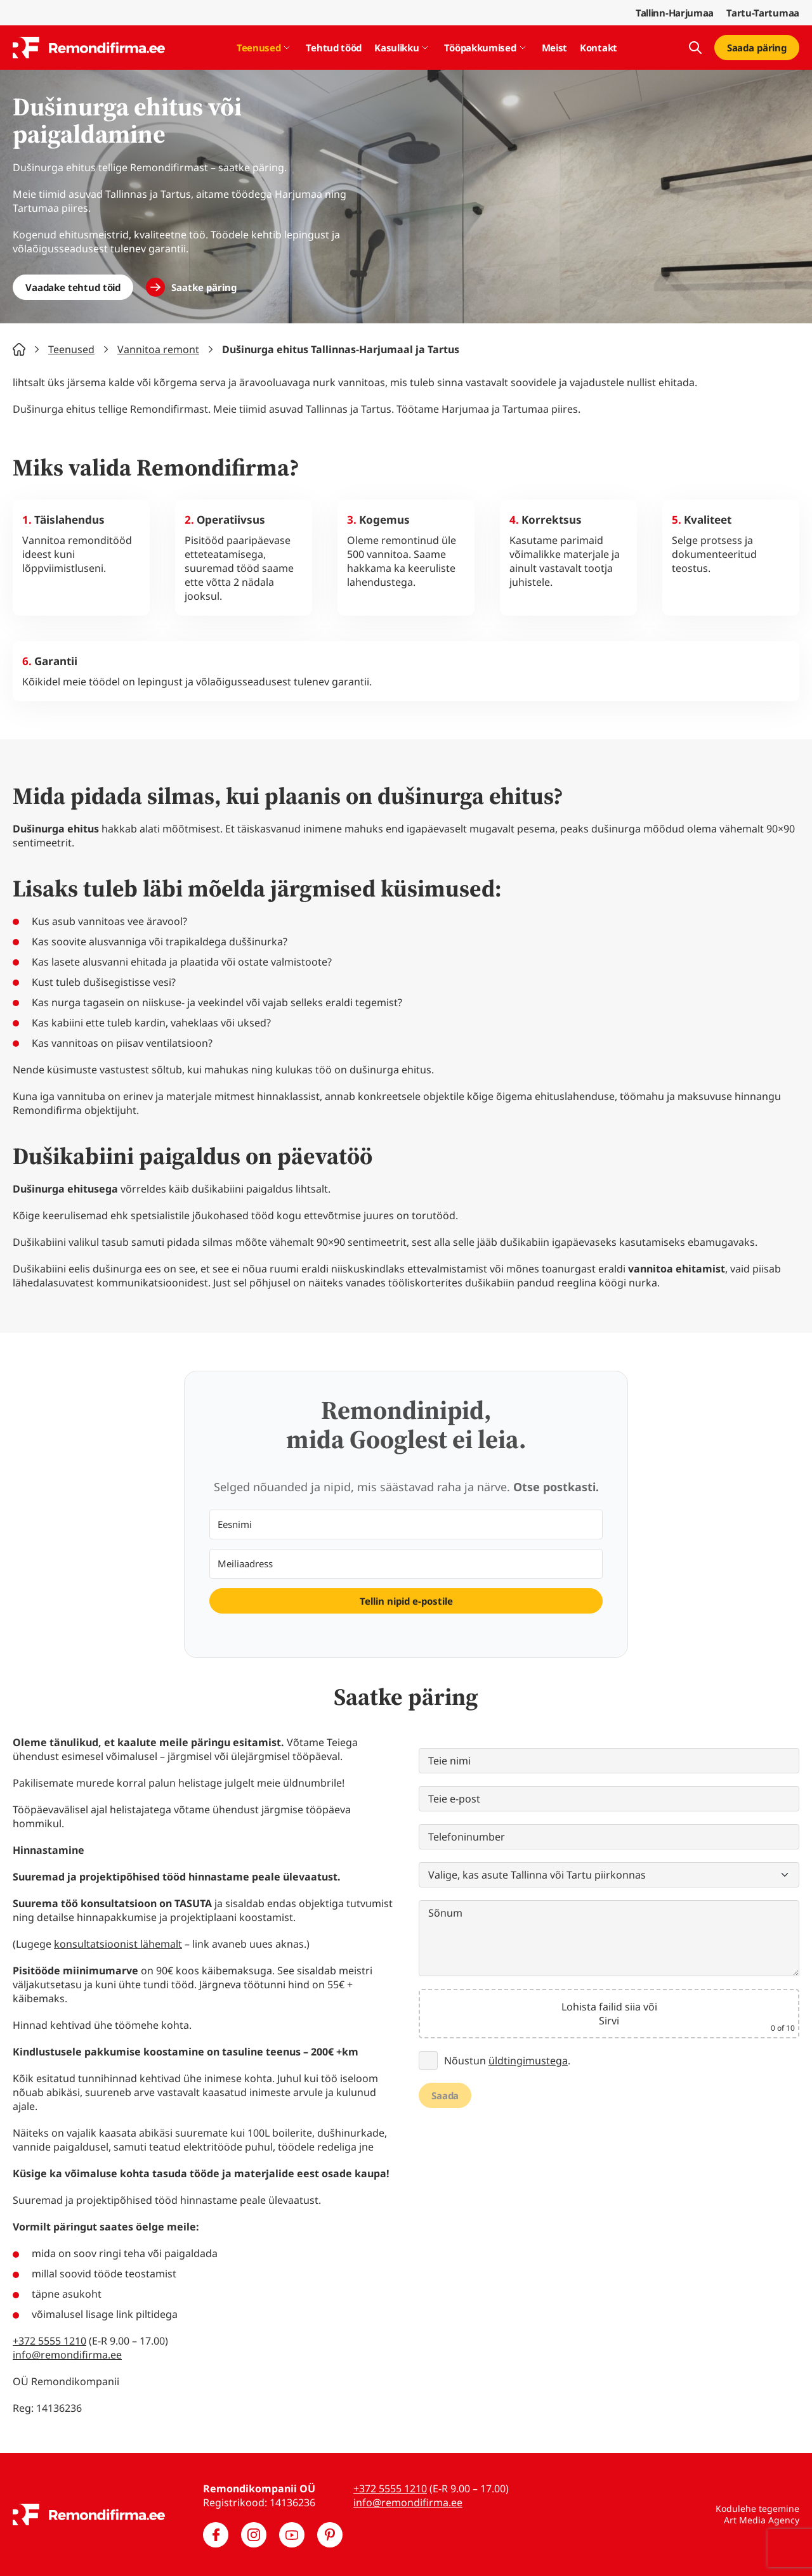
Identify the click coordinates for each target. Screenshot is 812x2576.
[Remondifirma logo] (89, 47)
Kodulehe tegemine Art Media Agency (757, 2514)
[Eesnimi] (406, 1524)
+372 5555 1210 (49, 2341)
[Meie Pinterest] (330, 2534)
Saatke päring (204, 287)
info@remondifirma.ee (67, 2355)
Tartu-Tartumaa (762, 12)
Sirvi (609, 2021)
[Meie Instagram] (253, 2534)
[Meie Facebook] (215, 2534)
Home (19, 349)
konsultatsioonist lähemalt (118, 1944)
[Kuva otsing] (695, 47)
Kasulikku (396, 47)
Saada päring (757, 47)
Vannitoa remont (158, 349)
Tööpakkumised (480, 47)
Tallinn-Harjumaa (675, 12)
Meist (555, 47)
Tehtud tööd (334, 47)
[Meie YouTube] (291, 2534)
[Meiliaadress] (406, 1564)
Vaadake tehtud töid (73, 287)
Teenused (259, 47)
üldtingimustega (528, 2061)
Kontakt (598, 47)
